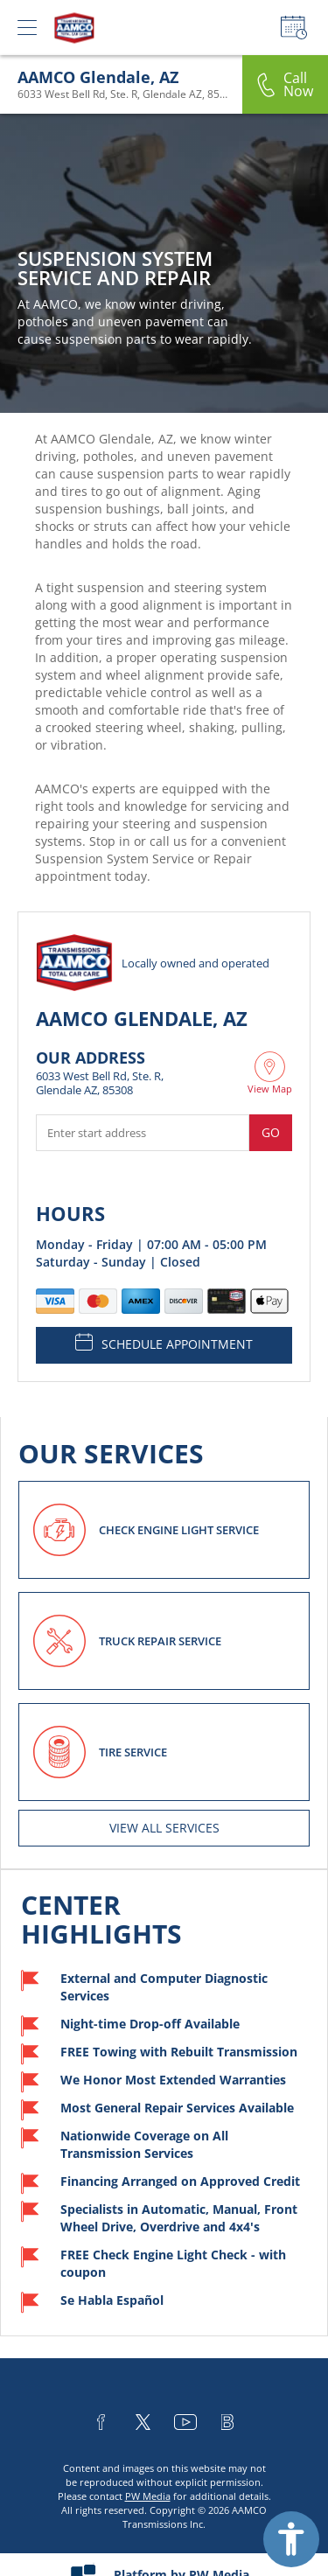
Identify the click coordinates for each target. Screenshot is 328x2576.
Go (271, 1132)
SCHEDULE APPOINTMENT (164, 1342)
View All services (164, 1827)
